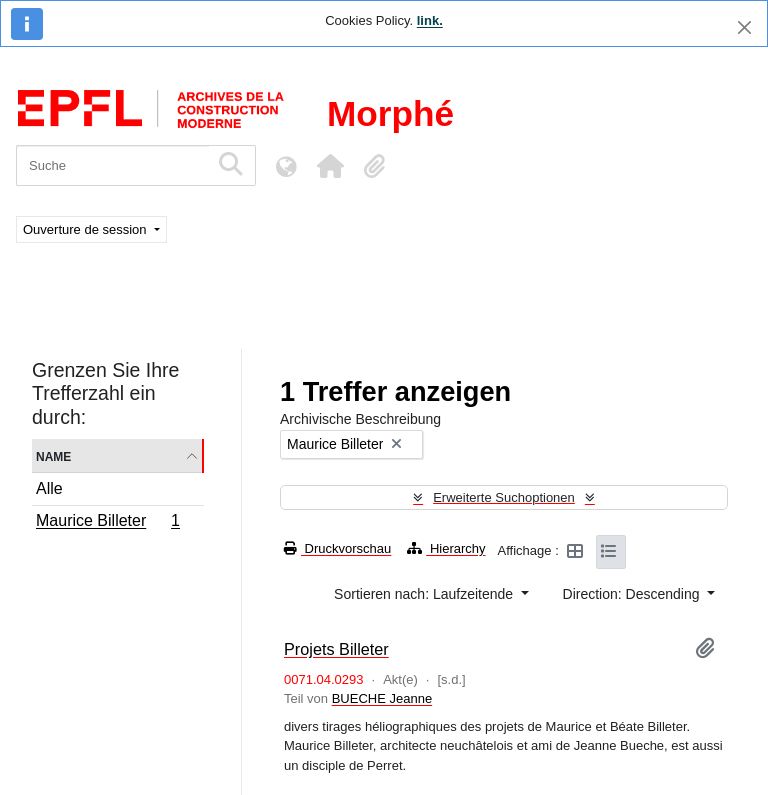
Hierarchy (446, 548)
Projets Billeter (336, 649)
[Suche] (112, 165)
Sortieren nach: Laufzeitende (425, 594)
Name (53, 455)
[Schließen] (744, 27)
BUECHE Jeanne (382, 698)
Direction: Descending (633, 594)
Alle (49, 488)
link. (430, 20)
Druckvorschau (337, 548)
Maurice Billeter (107, 523)
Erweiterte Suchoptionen (504, 497)
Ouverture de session (86, 229)
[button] (330, 166)
